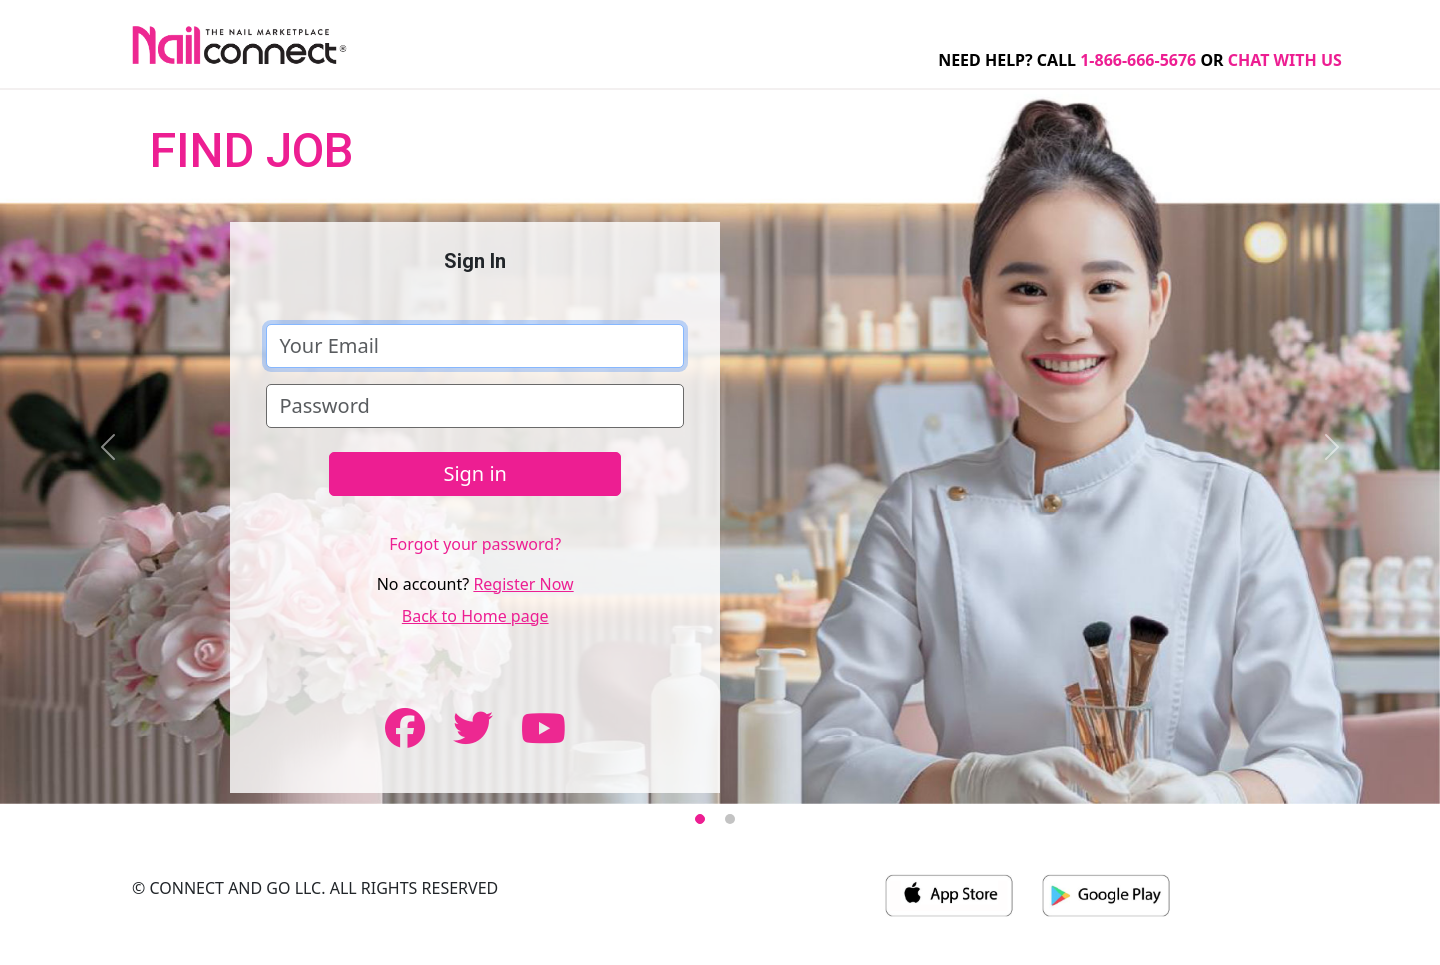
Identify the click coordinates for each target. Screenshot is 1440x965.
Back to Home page (475, 616)
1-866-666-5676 (1138, 60)
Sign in (475, 473)
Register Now (523, 584)
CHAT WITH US (1285, 60)
